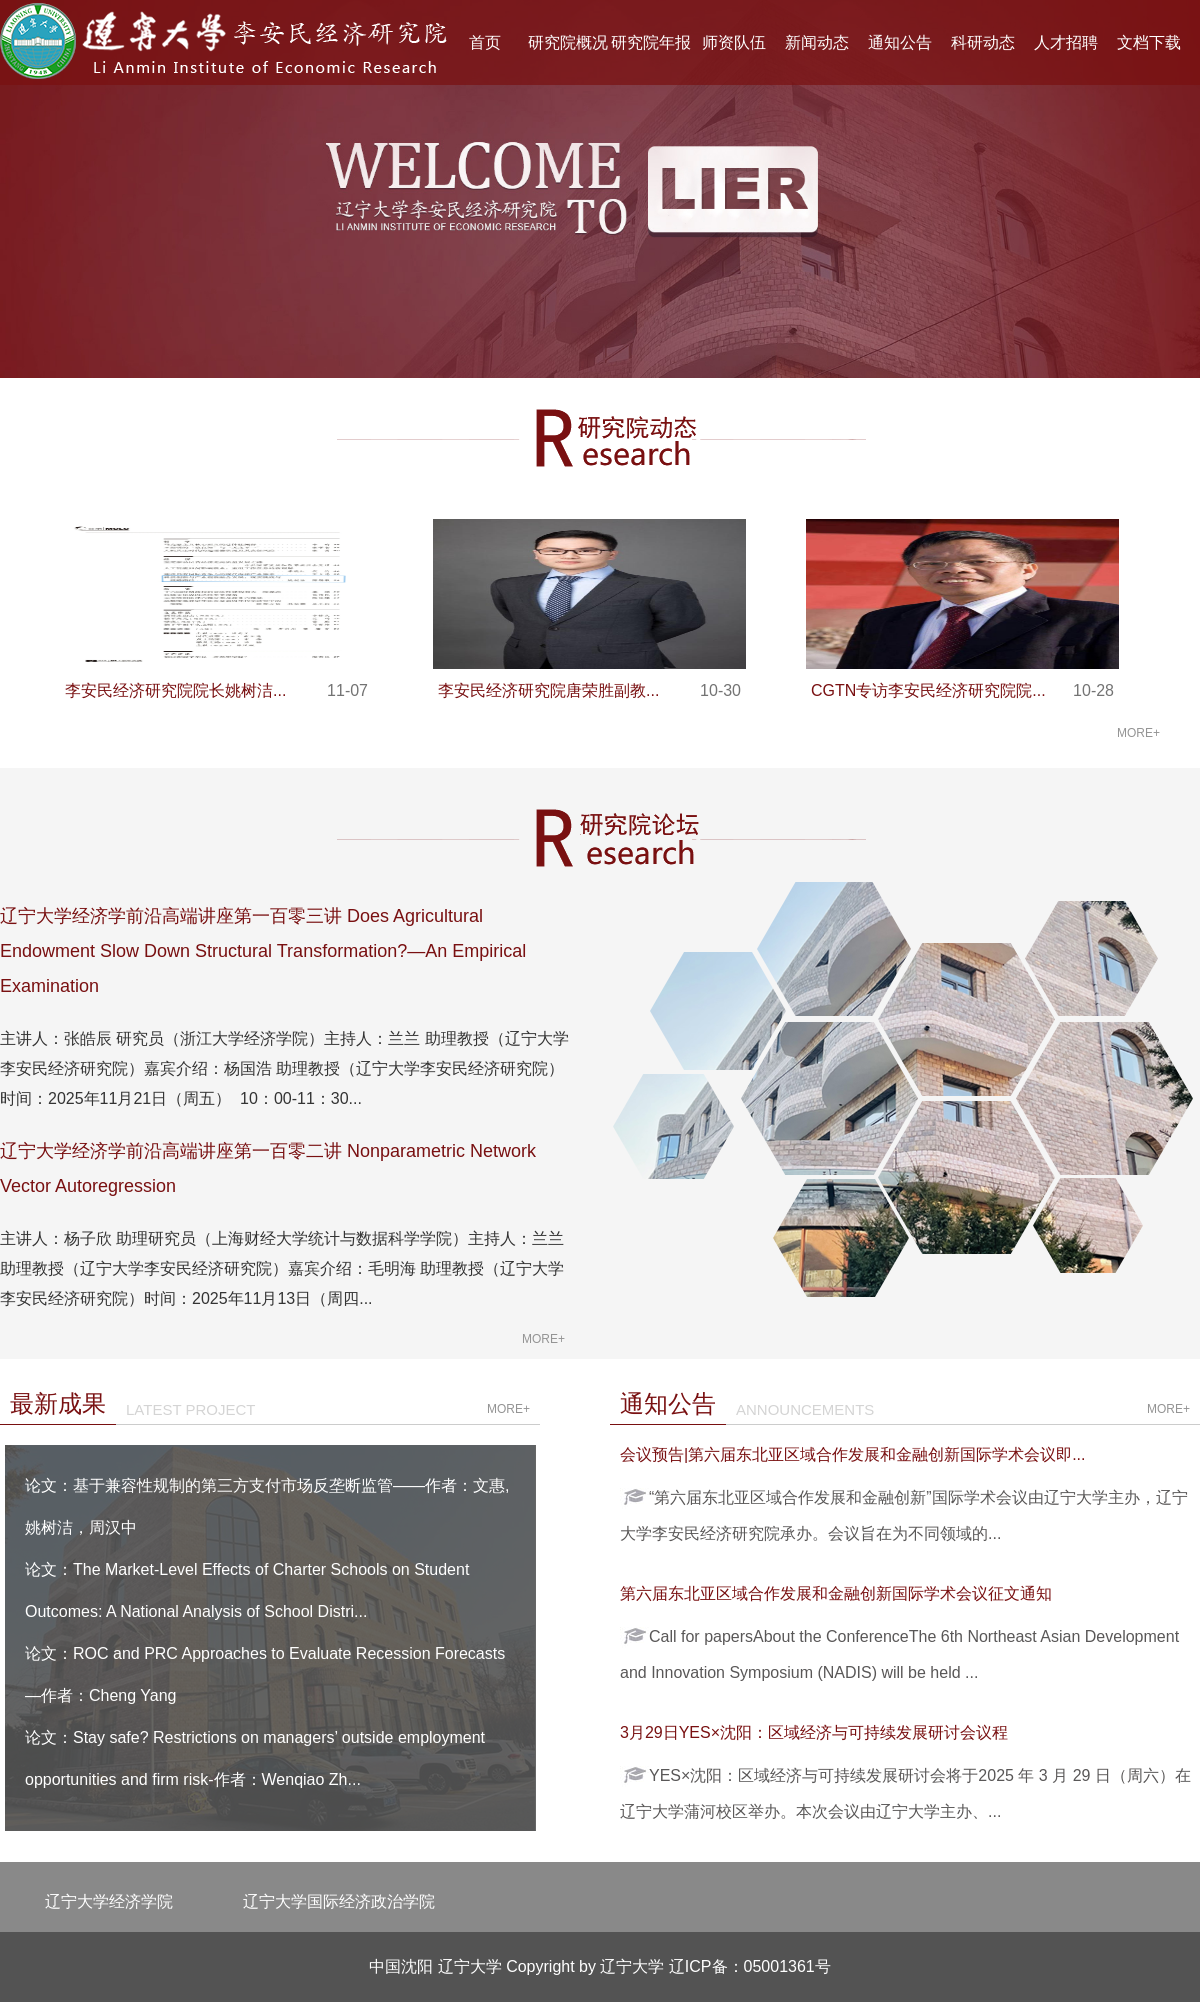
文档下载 (1149, 42)
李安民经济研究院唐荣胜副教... (548, 690)
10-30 (720, 690)
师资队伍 (734, 42)
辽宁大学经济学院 (109, 1901)
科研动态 (983, 42)
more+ (1138, 733)
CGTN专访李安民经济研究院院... (928, 690)
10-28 (1093, 690)
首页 (485, 42)
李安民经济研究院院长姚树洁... (175, 690)
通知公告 (900, 42)
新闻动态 (817, 42)
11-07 (347, 690)
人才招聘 (1066, 42)
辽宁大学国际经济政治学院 (339, 1901)
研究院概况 (568, 42)
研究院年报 (651, 42)
